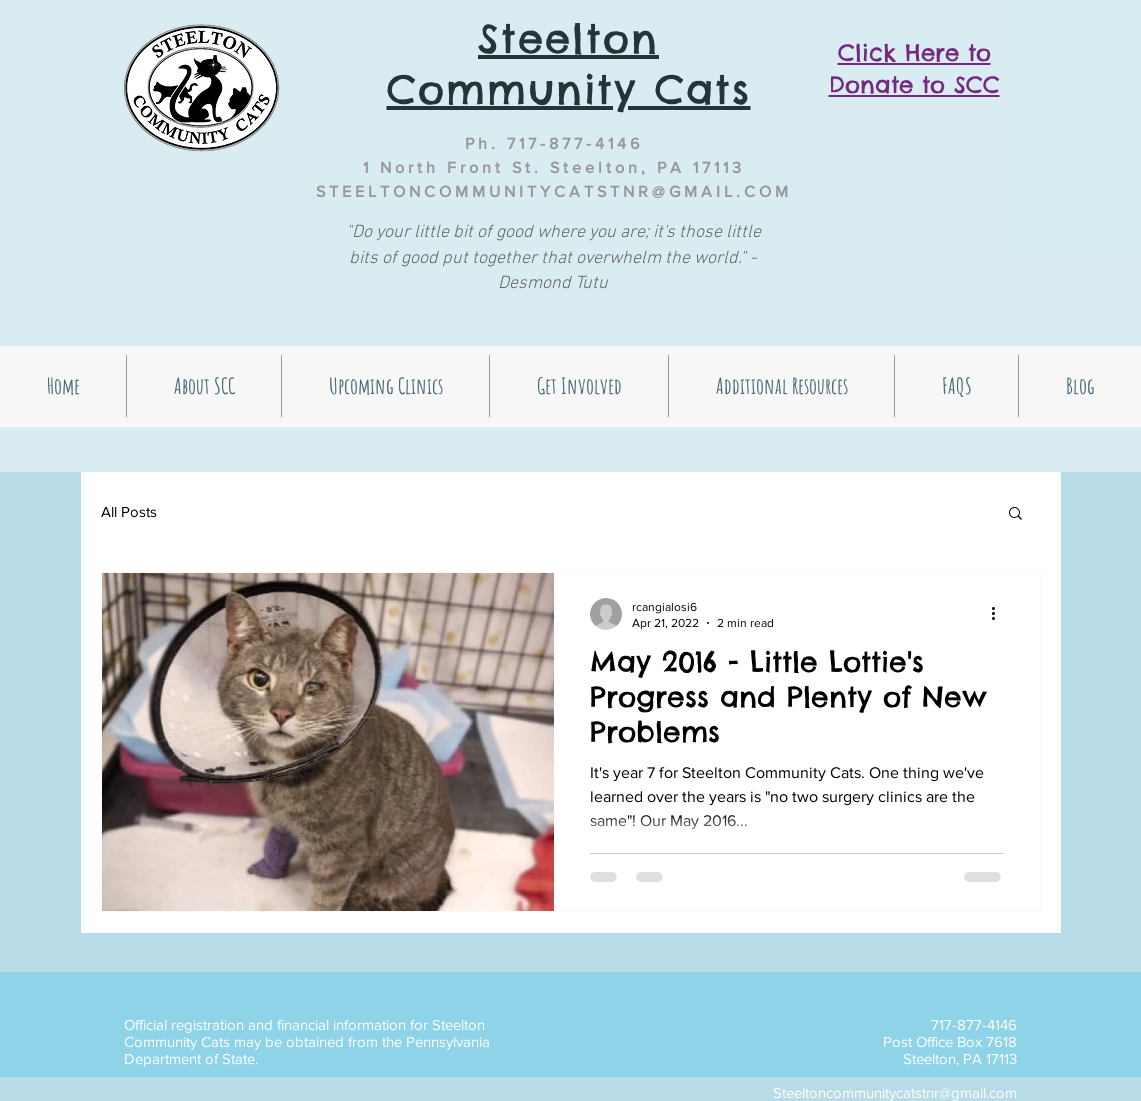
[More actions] (1001, 614)
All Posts (129, 511)
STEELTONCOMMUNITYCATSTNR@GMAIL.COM (554, 191)
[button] (1015, 514)
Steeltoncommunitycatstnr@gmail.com (895, 1092)
